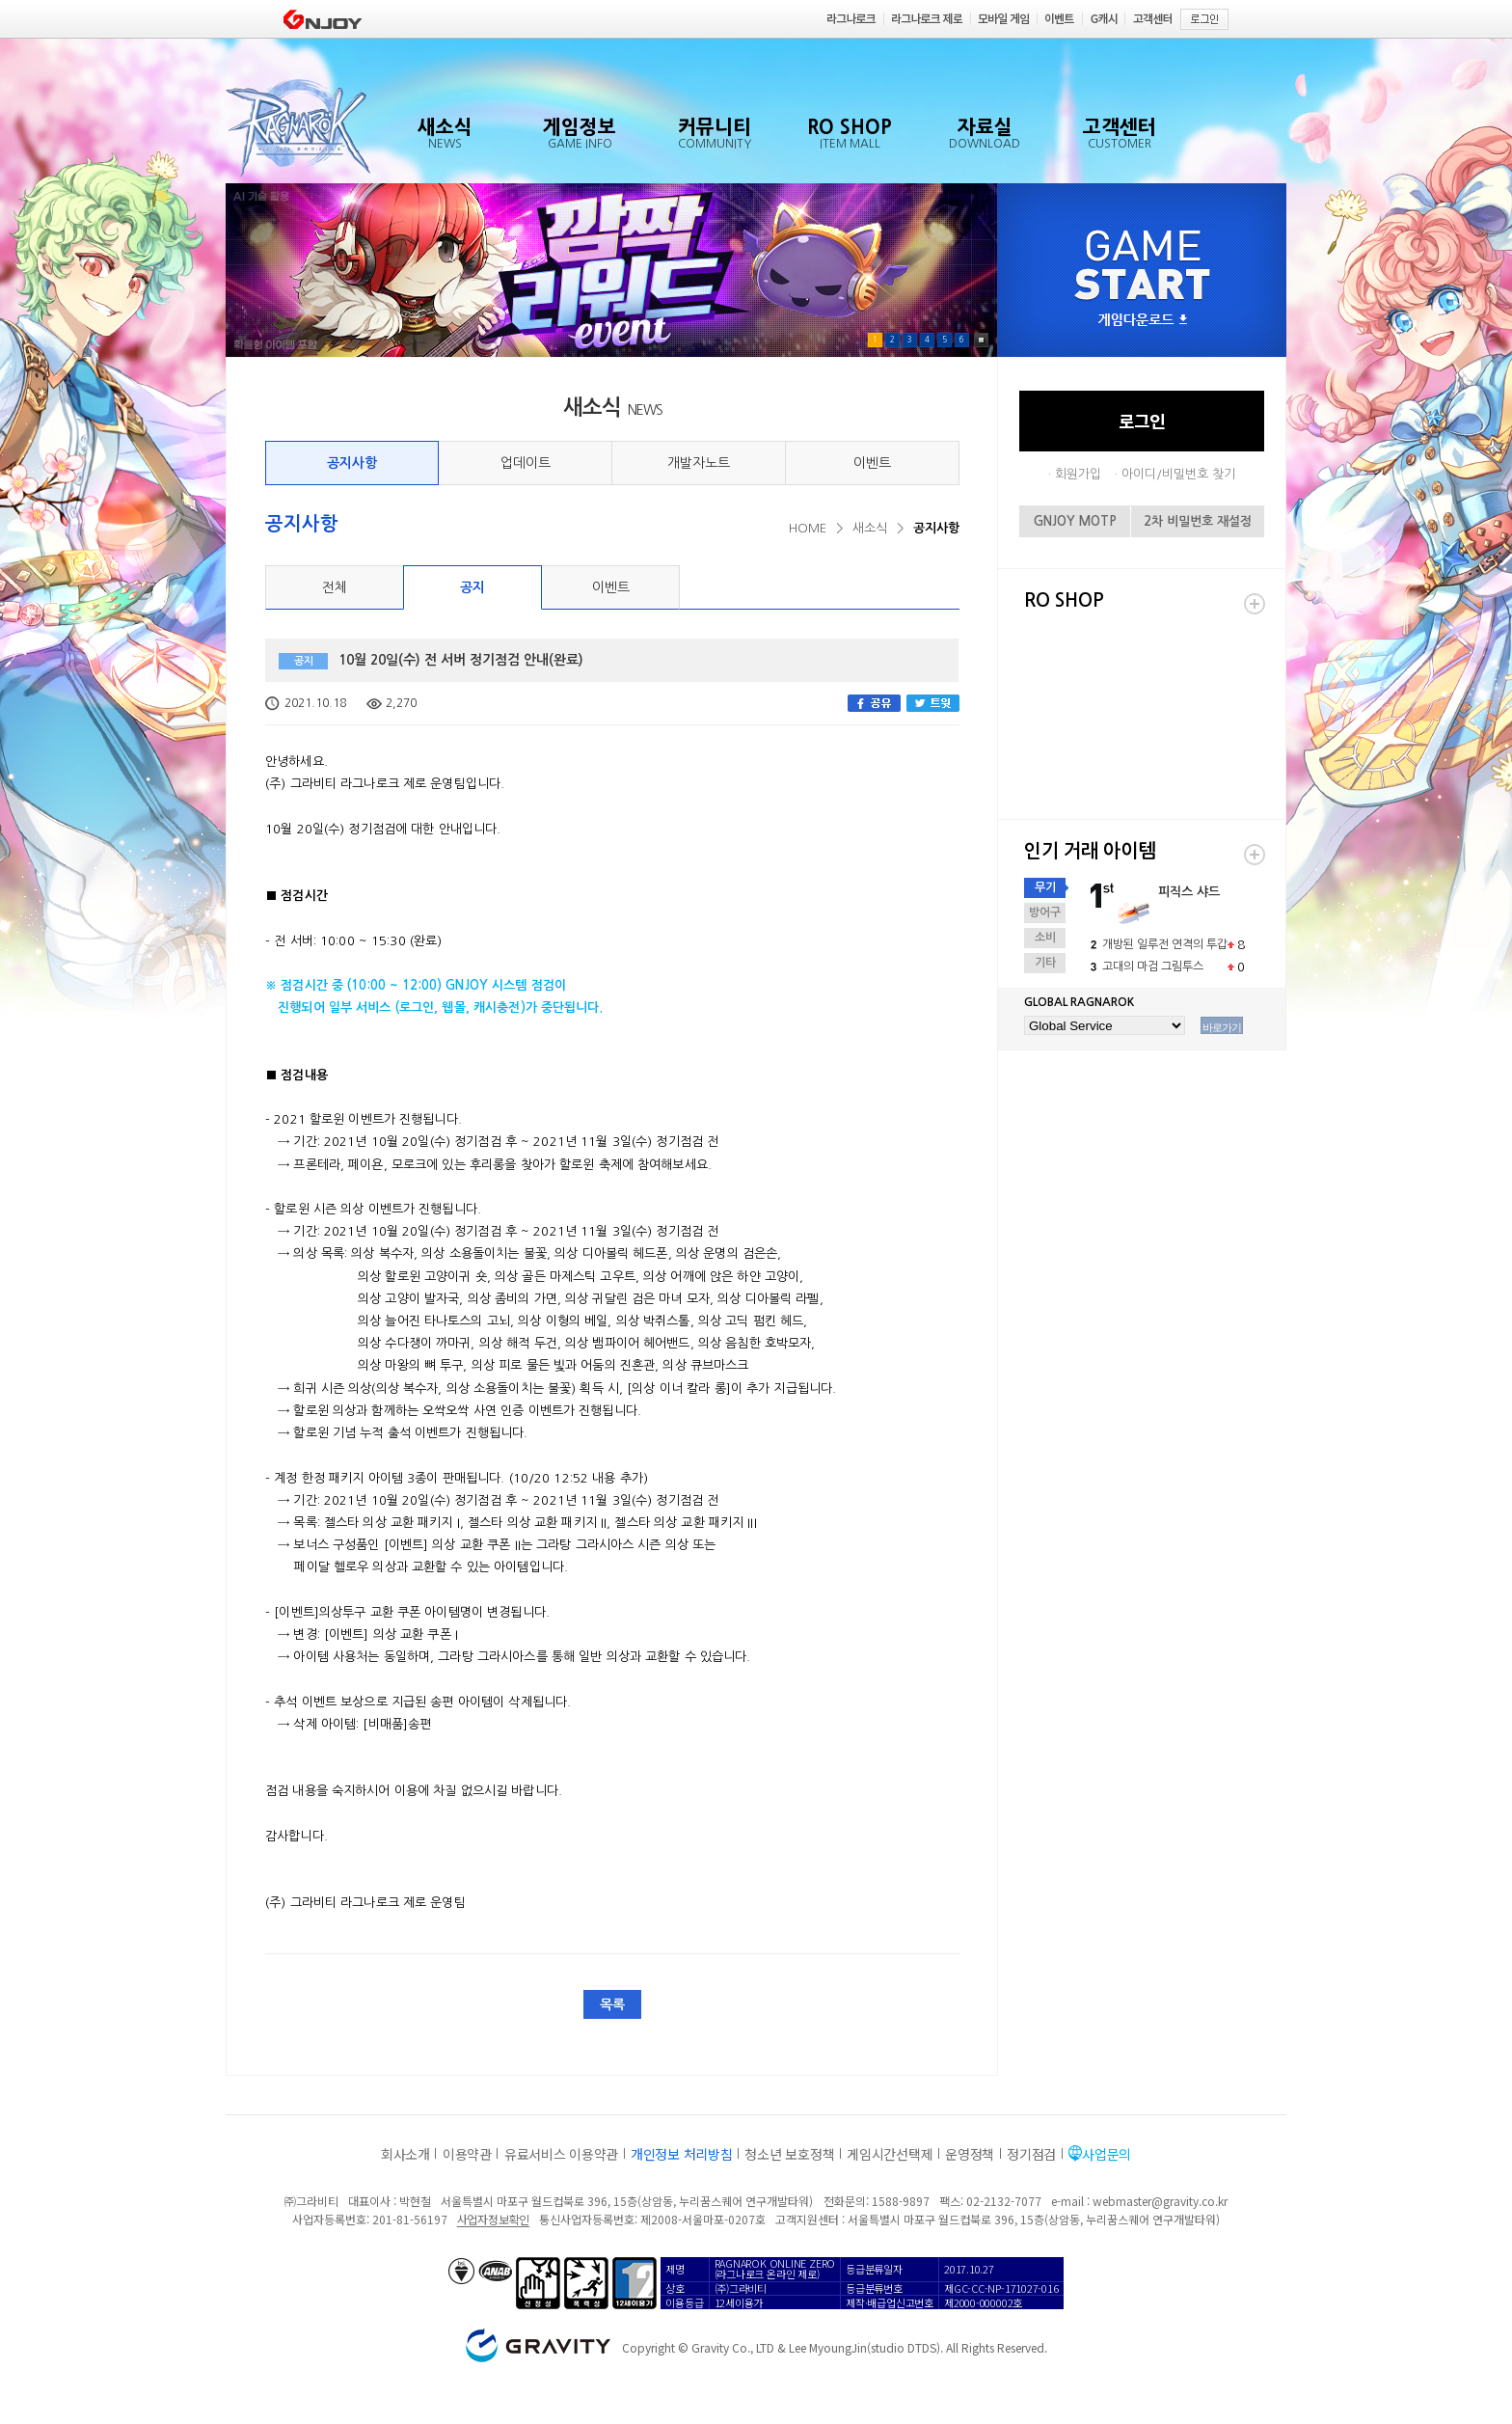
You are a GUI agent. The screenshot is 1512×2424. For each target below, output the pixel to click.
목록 (612, 2004)
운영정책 (969, 2154)
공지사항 (352, 463)
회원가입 (1078, 474)
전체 (334, 587)
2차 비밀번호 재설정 (1198, 521)
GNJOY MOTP (1075, 521)
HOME (807, 528)
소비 (1045, 937)
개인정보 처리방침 (681, 2154)
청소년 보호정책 (789, 2154)
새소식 (869, 528)
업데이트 (525, 463)
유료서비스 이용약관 (561, 2154)
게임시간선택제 (889, 2154)
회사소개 (405, 2154)
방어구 (1045, 912)
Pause (981, 340)
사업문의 (1106, 2154)
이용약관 (467, 2154)
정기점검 (1031, 2154)
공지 (472, 587)
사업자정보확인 (493, 2219)
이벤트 (872, 463)
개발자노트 (698, 463)
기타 (1045, 962)
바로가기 (1221, 1027)
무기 (1045, 887)
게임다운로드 (1142, 320)
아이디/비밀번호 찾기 (1178, 474)
